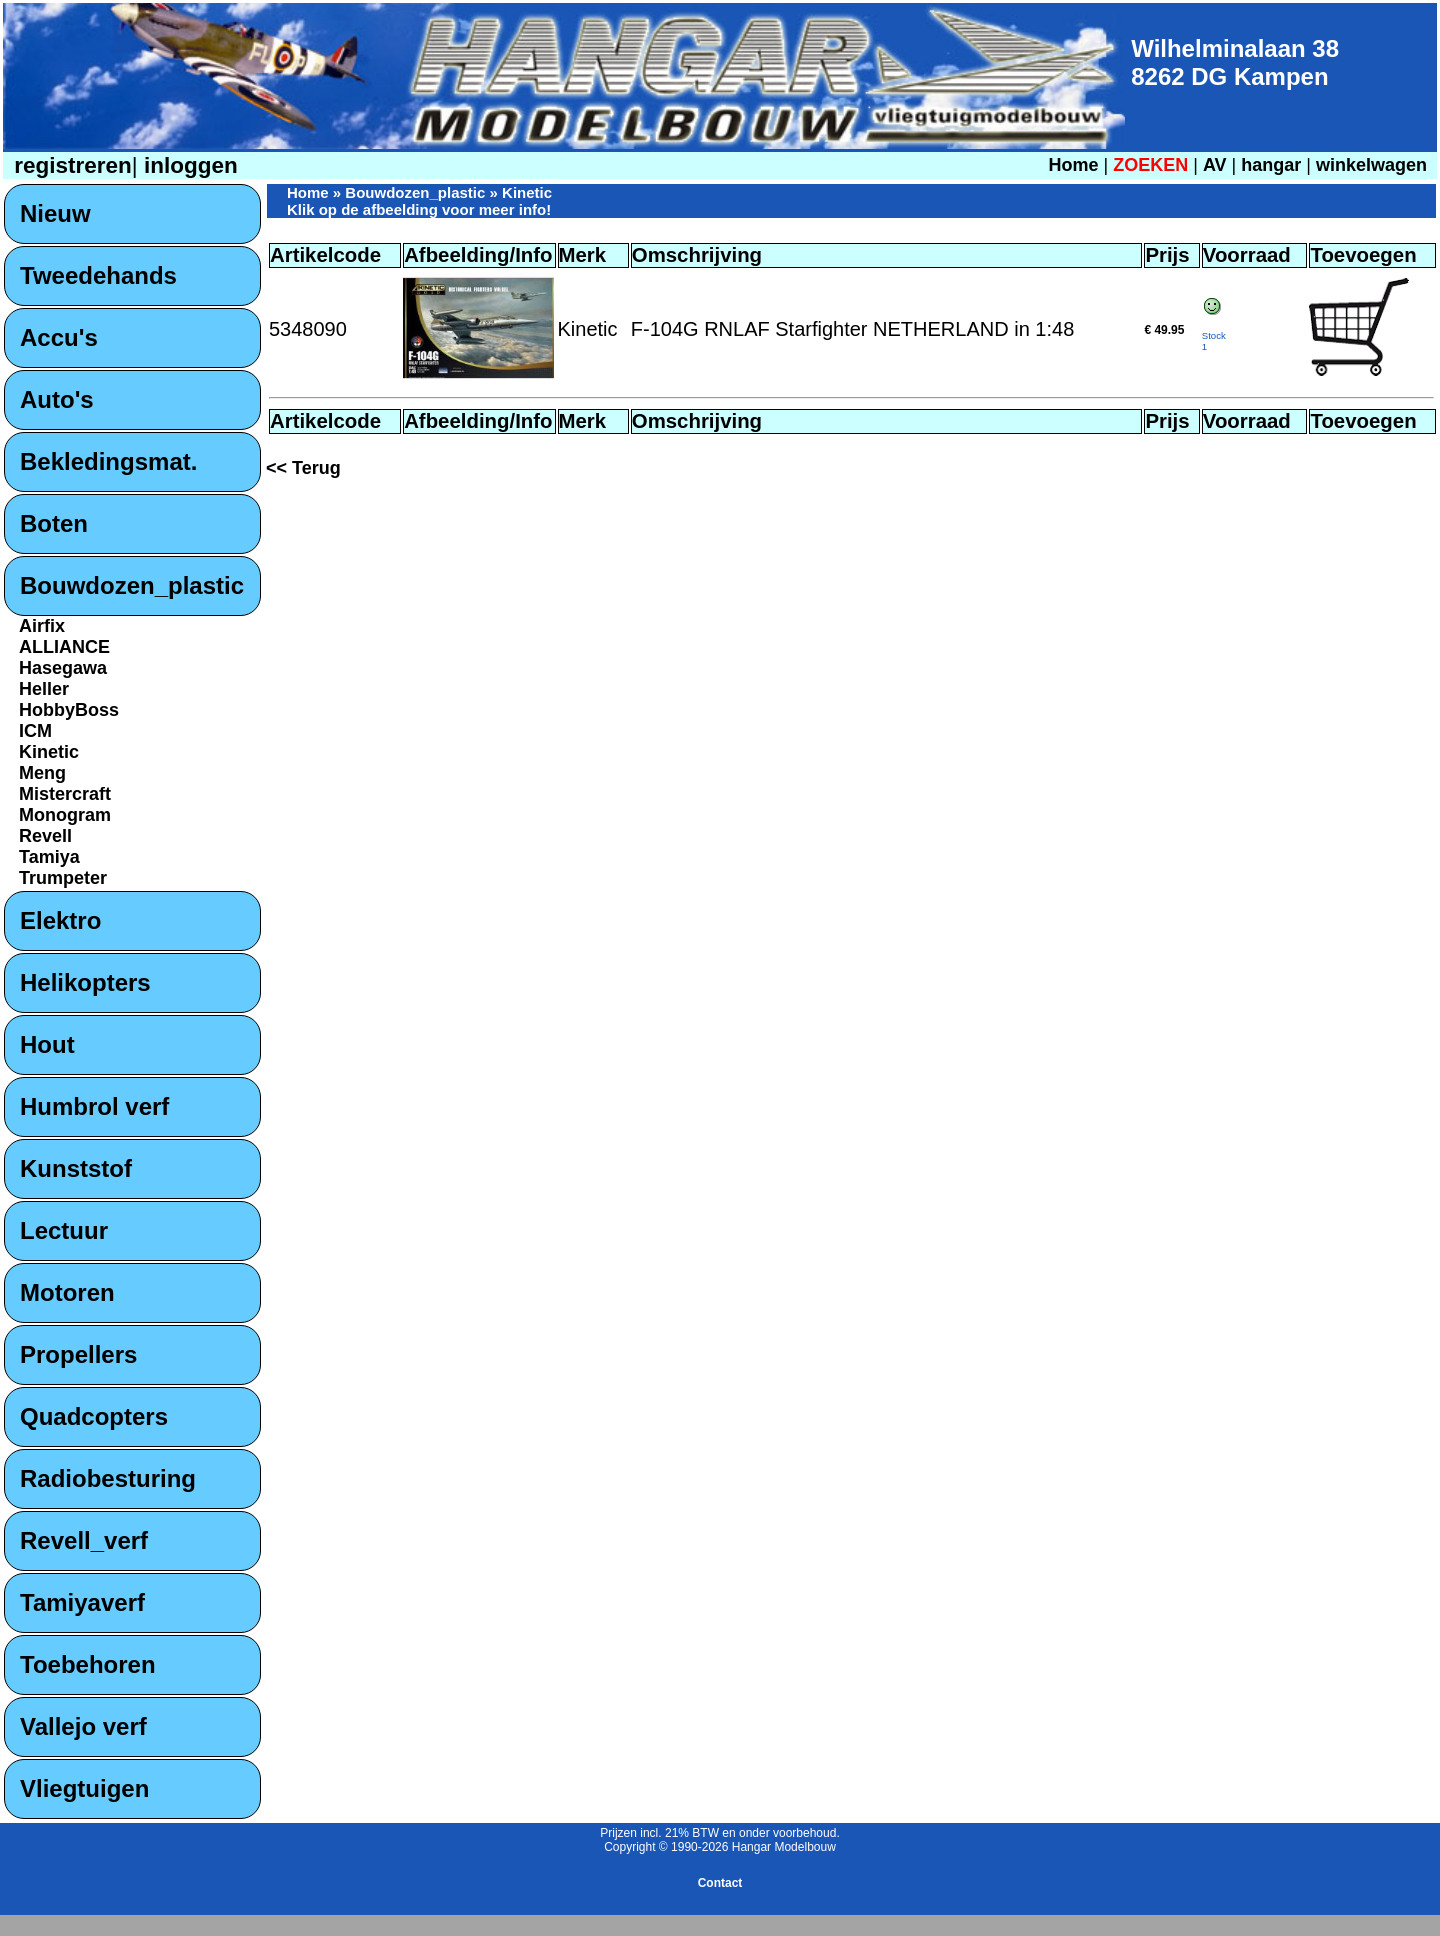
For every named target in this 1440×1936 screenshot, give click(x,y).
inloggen (188, 165)
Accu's (59, 337)
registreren (70, 165)
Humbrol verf (94, 1106)
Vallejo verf (83, 1726)
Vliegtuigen (84, 1788)
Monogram (65, 815)
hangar (1271, 165)
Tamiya (49, 857)
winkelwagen (1371, 165)
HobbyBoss (69, 710)
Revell (45, 836)
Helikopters (85, 982)
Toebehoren (88, 1664)
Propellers (78, 1354)
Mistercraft (65, 794)
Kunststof (76, 1168)
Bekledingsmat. (108, 461)
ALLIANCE (64, 647)
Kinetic (49, 752)
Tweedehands (98, 275)
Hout (47, 1044)
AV (1217, 165)
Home (1073, 165)
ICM (35, 731)
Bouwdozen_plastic (132, 585)
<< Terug (303, 468)
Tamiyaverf (82, 1602)
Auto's (57, 399)
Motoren (67, 1292)
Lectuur (64, 1230)
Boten (54, 523)
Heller (44, 689)
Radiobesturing (108, 1478)
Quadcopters (94, 1416)
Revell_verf (84, 1540)
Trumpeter (63, 878)
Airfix (42, 626)
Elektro (60, 920)
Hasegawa (63, 668)
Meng (42, 773)
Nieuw (55, 213)
